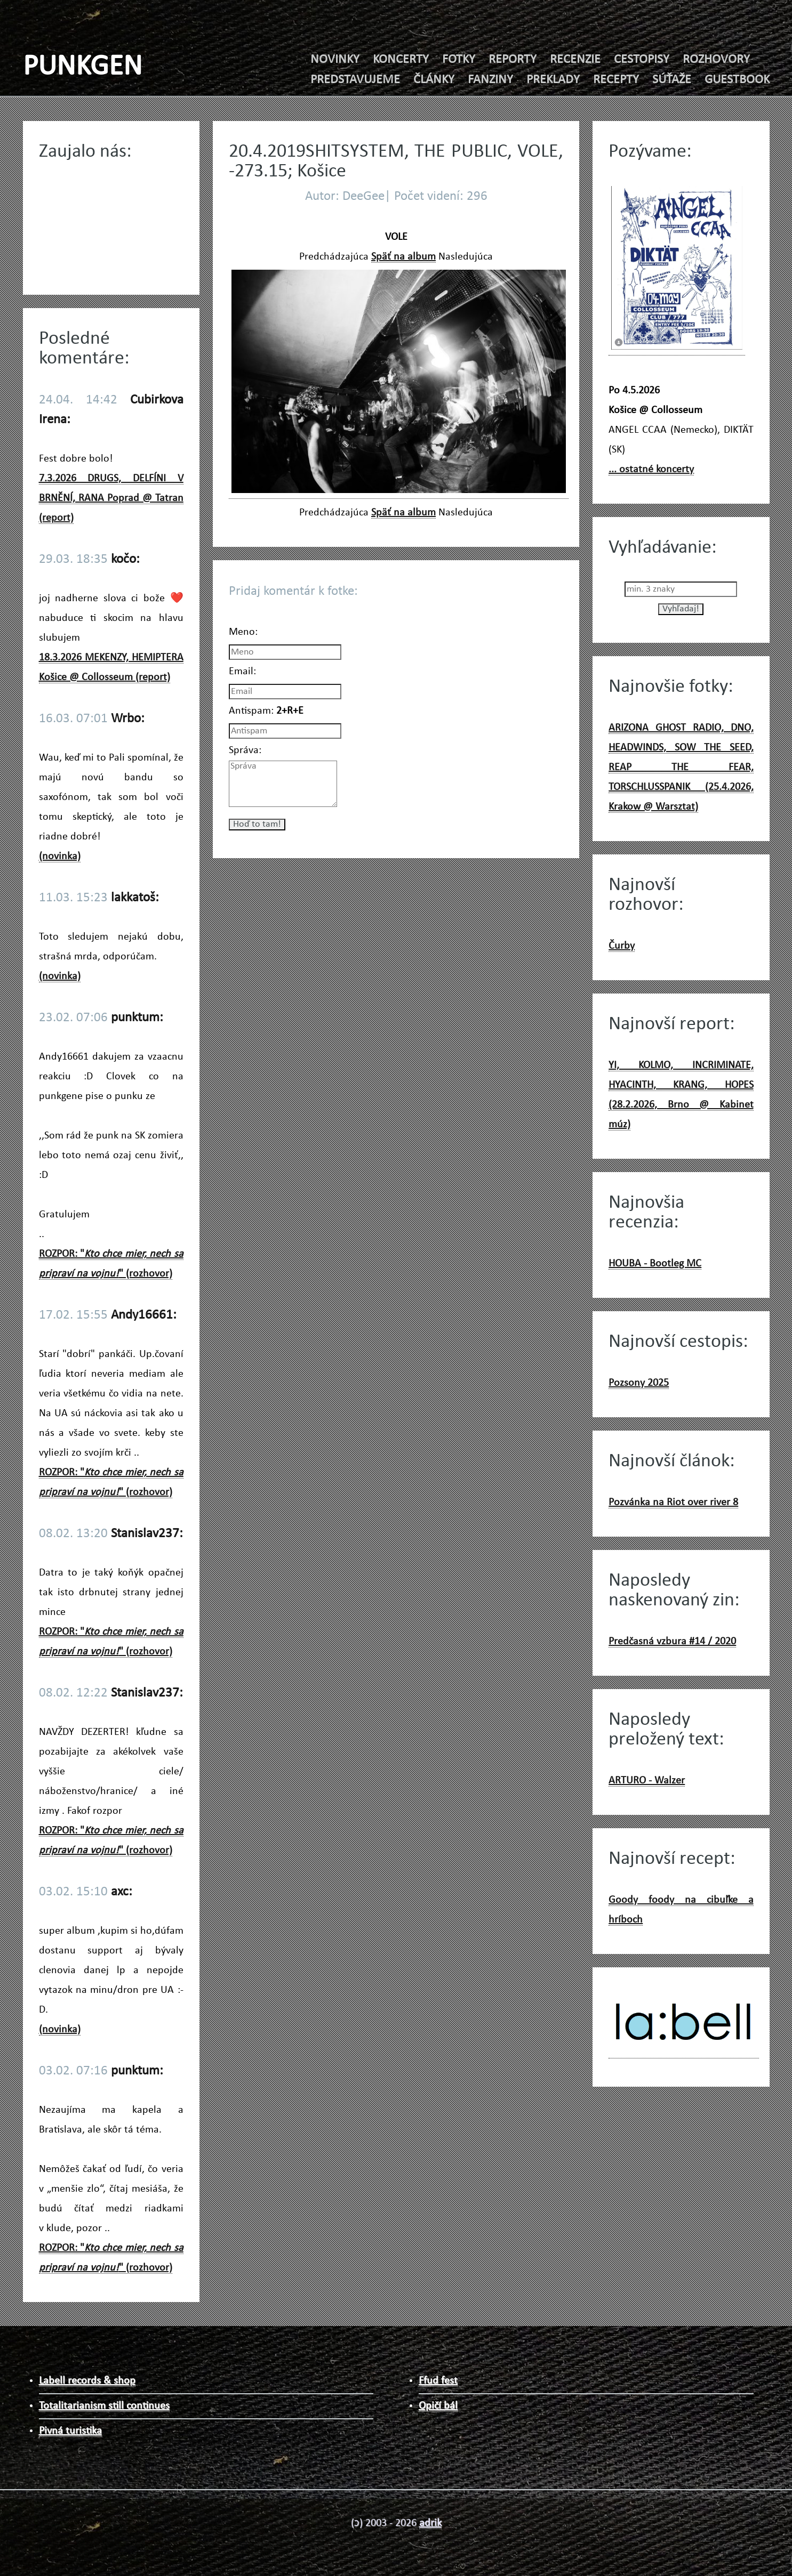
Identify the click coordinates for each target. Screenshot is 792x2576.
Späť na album (403, 257)
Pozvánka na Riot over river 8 (673, 1502)
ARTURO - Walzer (647, 1780)
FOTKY (458, 59)
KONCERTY (401, 59)
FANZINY (490, 80)
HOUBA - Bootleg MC (655, 1263)
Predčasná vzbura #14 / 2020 (672, 1641)
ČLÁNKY (433, 80)
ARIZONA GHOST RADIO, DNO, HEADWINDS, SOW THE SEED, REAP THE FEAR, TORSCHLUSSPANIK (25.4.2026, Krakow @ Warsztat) (681, 767)
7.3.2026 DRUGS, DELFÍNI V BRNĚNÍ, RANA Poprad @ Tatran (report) (111, 498)
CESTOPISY (641, 59)
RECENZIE (575, 59)
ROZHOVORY (716, 59)
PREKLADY (553, 80)
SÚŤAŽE (671, 80)
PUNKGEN (82, 67)
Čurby (622, 946)
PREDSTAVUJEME (355, 80)
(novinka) (60, 856)
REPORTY (513, 59)
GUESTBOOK (737, 80)
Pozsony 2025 (639, 1383)
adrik (430, 2523)
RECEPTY (616, 80)
